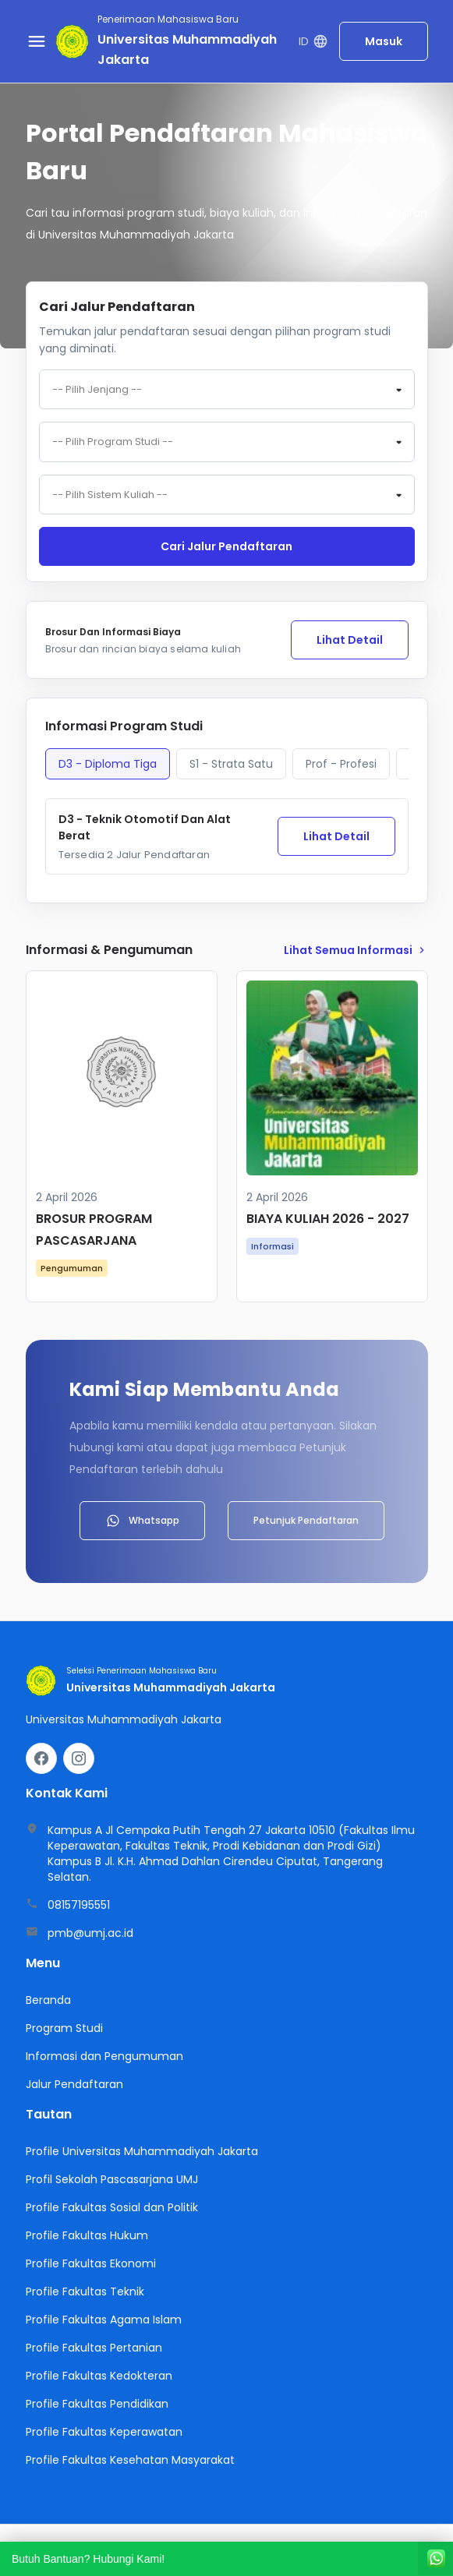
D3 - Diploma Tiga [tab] (107, 765)
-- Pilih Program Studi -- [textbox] (112, 443)
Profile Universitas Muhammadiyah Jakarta (142, 2153)
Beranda (48, 2001)
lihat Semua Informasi (356, 951)
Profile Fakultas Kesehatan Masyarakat (130, 2461)
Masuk (383, 41)
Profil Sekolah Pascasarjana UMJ (112, 2181)
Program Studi (64, 2029)
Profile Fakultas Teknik (85, 2293)
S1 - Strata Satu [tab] (231, 765)
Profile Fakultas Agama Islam (104, 2321)
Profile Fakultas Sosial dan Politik (112, 2209)
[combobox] (227, 389)
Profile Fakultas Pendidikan (97, 2405)
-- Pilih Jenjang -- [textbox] (97, 390)
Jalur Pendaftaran (74, 2086)
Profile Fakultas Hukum (87, 2237)
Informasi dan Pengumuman (104, 2057)
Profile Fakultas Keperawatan (104, 2433)
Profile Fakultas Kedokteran (99, 2377)
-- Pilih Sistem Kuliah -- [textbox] (110, 496)
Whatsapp (142, 1522)
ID (313, 42)
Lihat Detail (350, 641)
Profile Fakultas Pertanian (94, 2349)
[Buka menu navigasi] (37, 41)
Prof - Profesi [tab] (341, 765)
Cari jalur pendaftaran (226, 548)
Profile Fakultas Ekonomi (91, 2265)
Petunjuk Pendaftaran (306, 1521)
